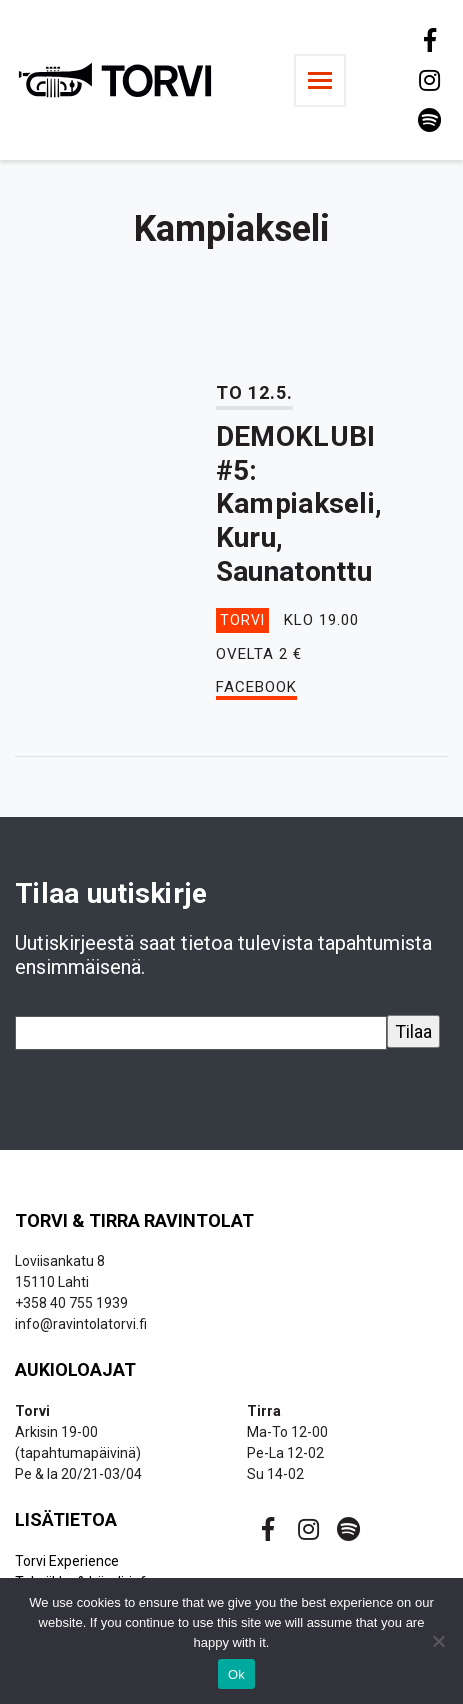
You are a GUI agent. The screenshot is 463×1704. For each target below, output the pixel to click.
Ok (236, 1674)
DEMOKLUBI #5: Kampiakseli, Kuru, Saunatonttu (299, 503)
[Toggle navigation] (320, 80)
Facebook (256, 687)
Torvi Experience (67, 1561)
